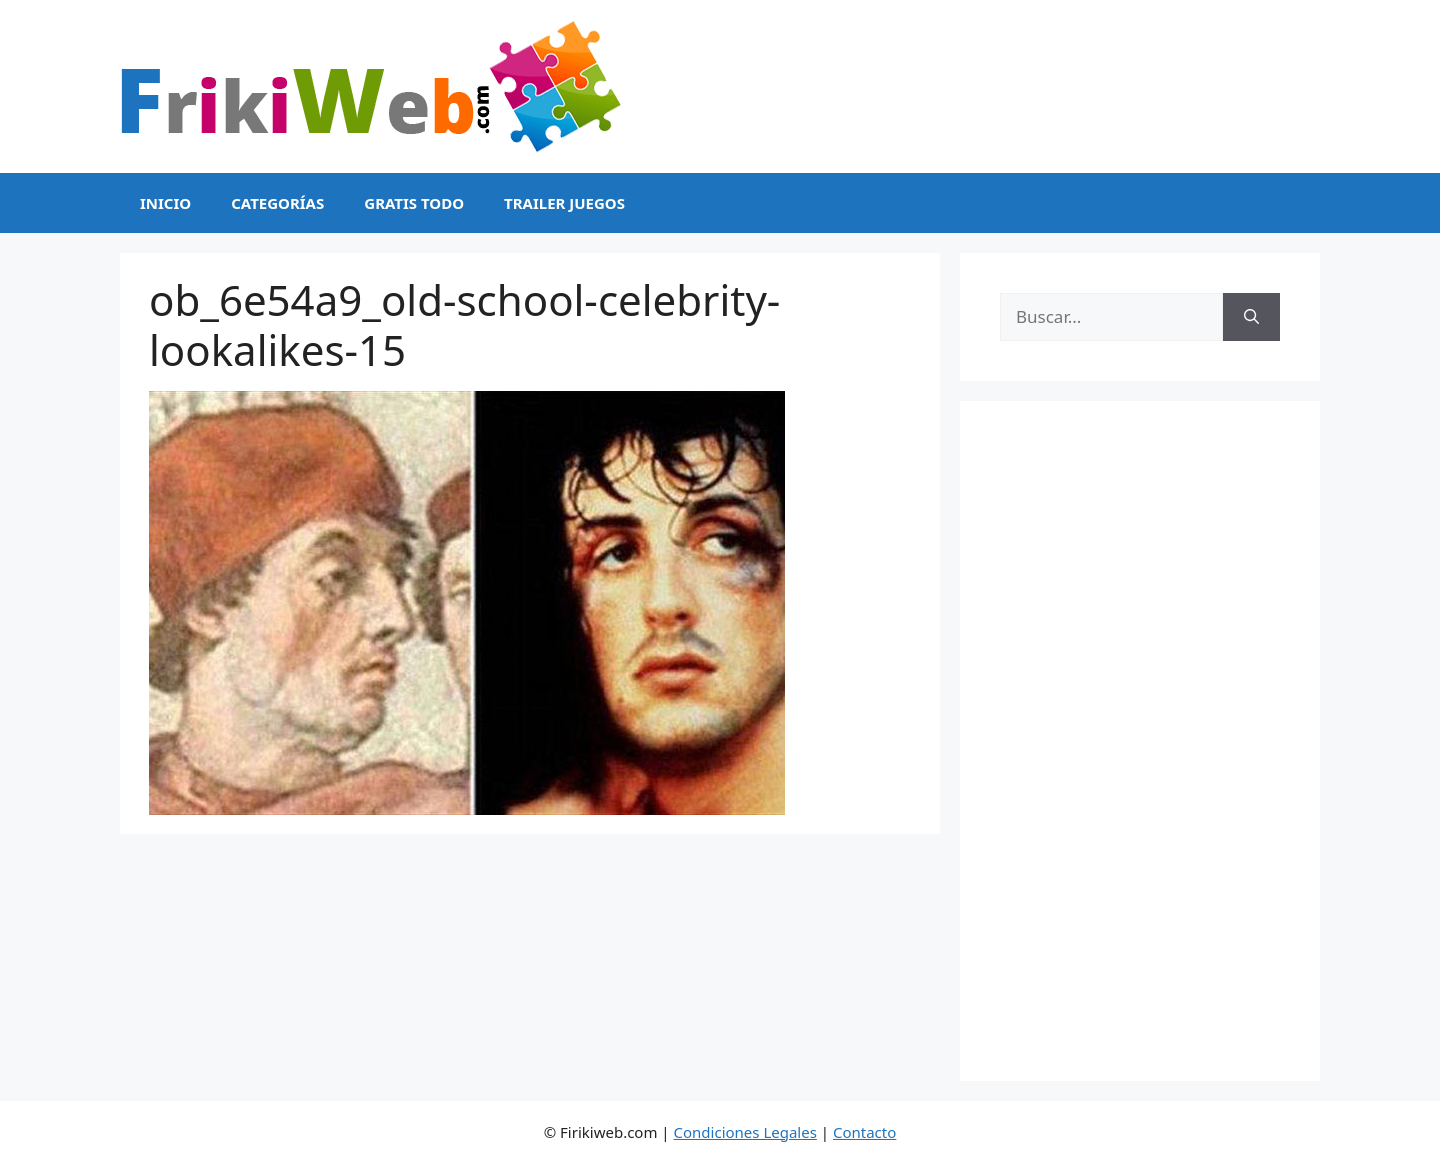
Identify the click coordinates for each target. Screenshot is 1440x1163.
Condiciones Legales (745, 1132)
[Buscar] (1251, 317)
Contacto (864, 1132)
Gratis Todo (414, 203)
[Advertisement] (1140, 741)
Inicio (165, 203)
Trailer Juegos (564, 203)
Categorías (277, 203)
